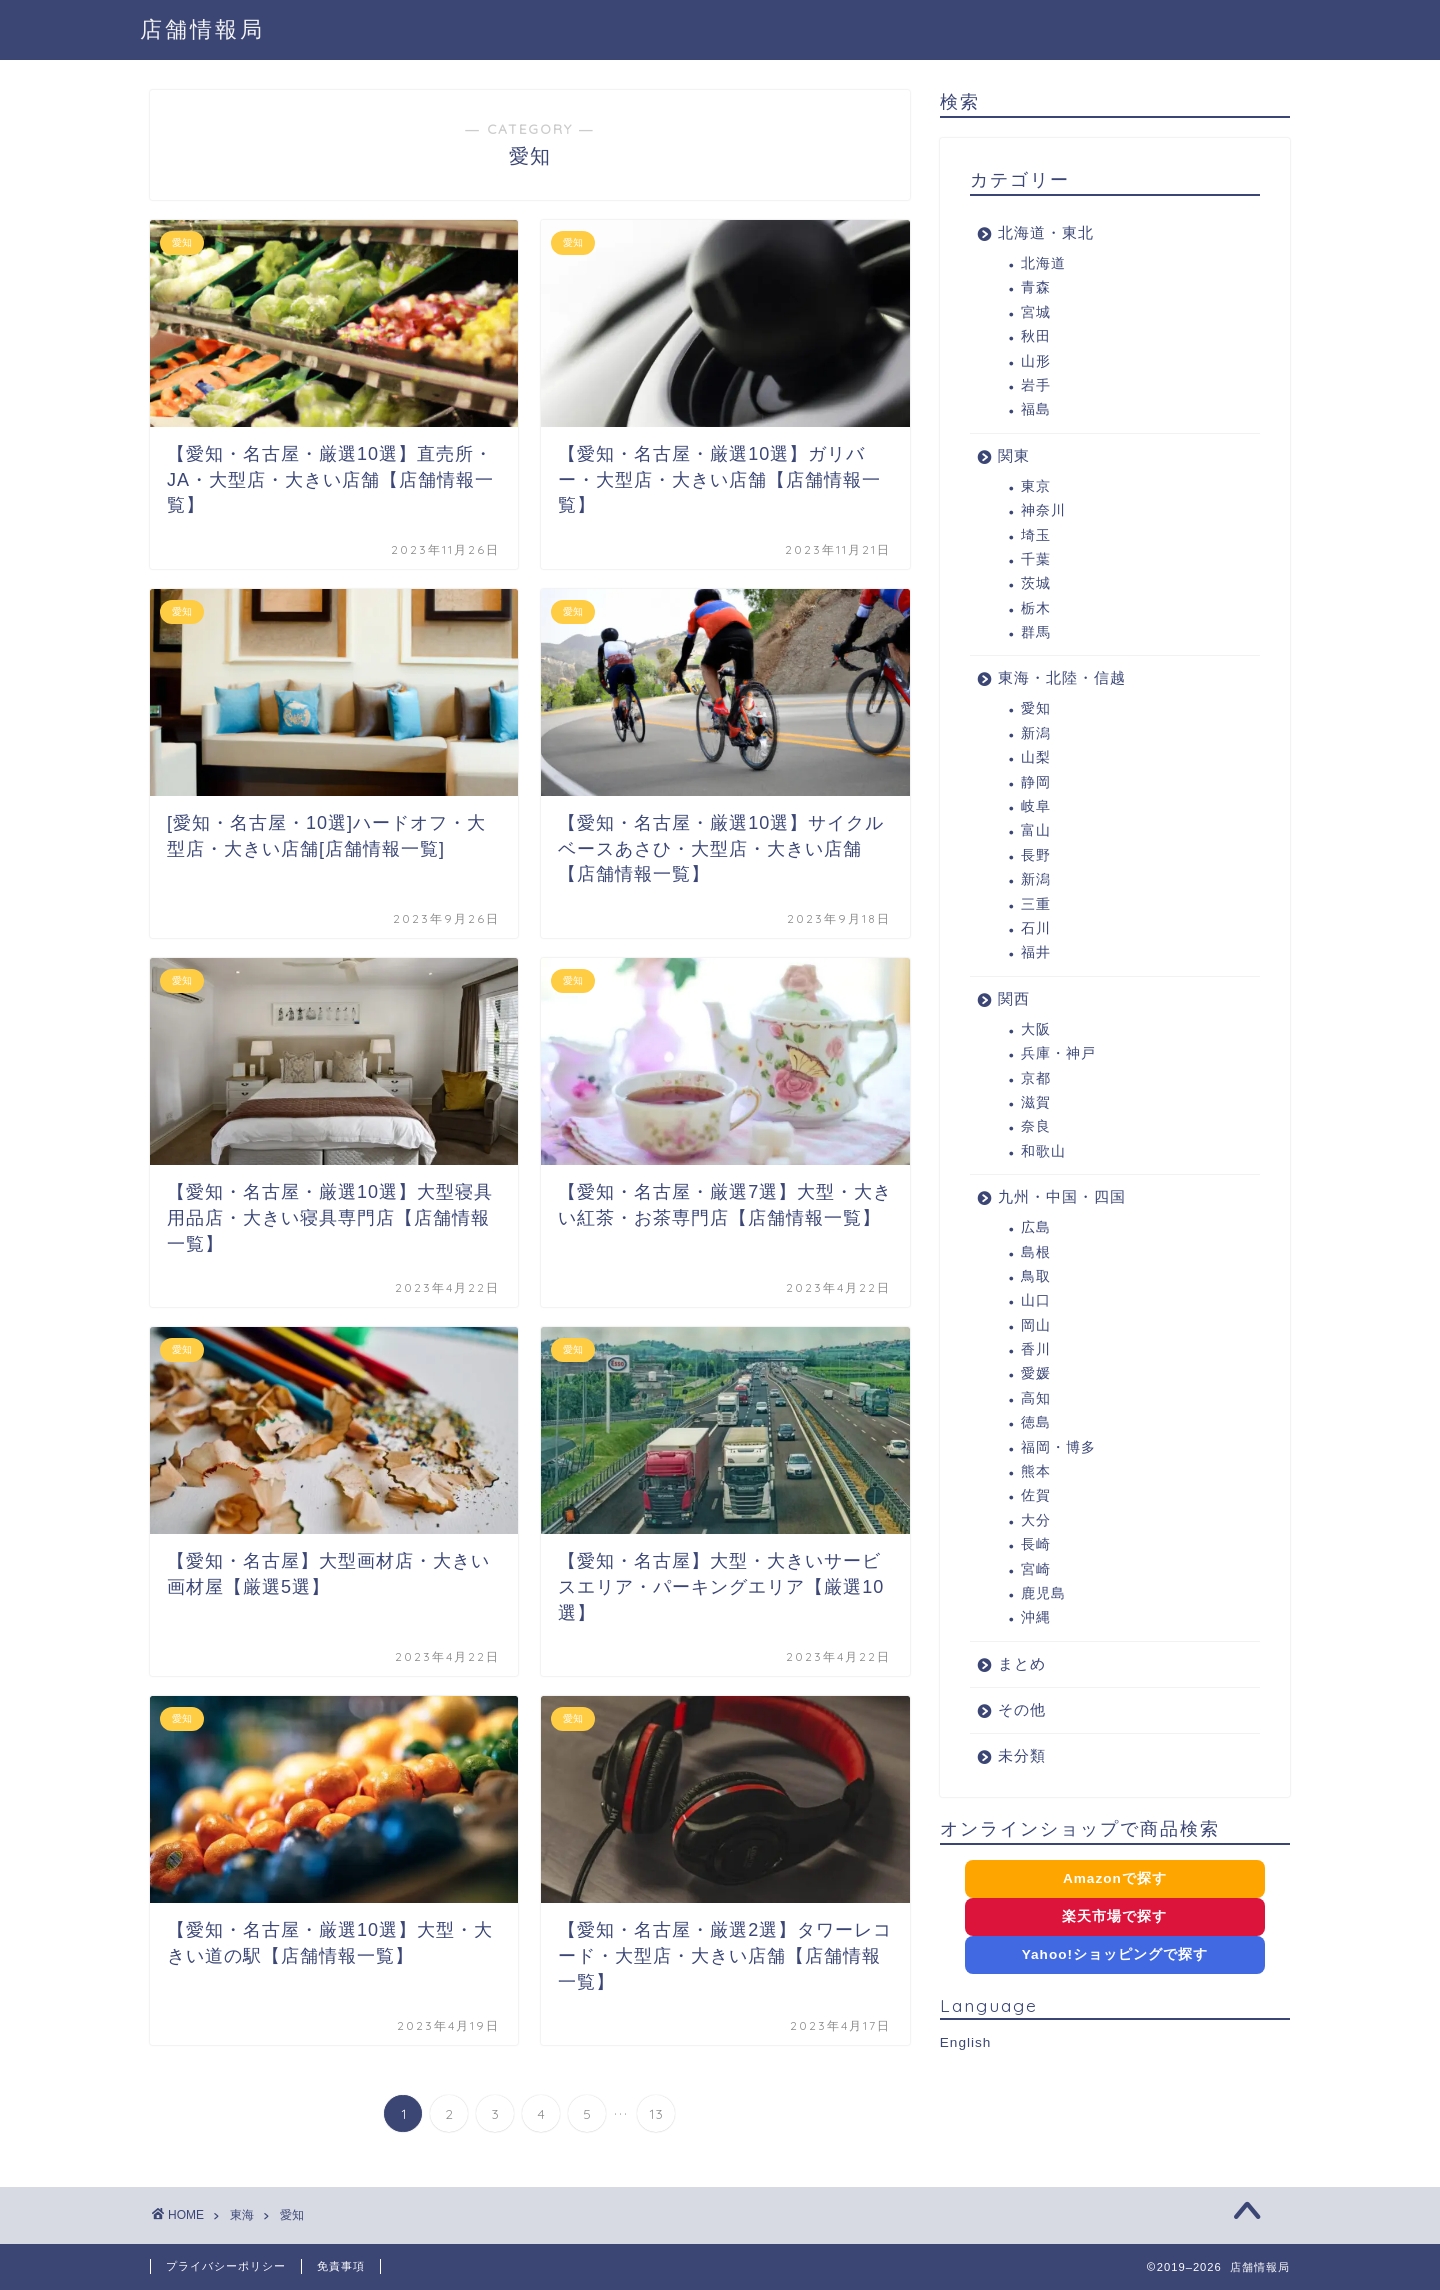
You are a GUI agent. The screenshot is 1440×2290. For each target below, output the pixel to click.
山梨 (1036, 757)
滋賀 (1036, 1102)
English (966, 2042)
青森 (1036, 287)
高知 (1036, 1398)
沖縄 (1036, 1617)
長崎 (1036, 1544)
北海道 (1043, 263)
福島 (1036, 409)
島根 (1036, 1252)
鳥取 (1036, 1276)
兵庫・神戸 (1058, 1053)
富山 (1036, 830)
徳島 (1036, 1422)
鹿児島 (1043, 1593)
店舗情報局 (202, 28)
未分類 (1022, 1755)
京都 (1036, 1078)
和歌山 (1043, 1151)
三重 (1036, 904)
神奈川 (1043, 510)
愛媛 (1036, 1373)
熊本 (1036, 1471)
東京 (1036, 486)
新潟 (1036, 733)
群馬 (1036, 632)
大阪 (1036, 1029)
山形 (1036, 361)
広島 (1036, 1227)
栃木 (1036, 608)
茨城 (1036, 583)
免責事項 (341, 2266)
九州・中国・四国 (1062, 1196)
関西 (1014, 998)
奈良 (1036, 1126)
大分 (1036, 1520)
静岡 (1036, 782)
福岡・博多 (1058, 1447)
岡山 (1036, 1325)
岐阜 (1036, 806)
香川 (1036, 1349)
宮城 (1036, 312)
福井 (1036, 952)
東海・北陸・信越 (1062, 677)
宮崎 (1036, 1569)
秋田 (1036, 336)
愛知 (1036, 708)
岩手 (1036, 385)
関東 (1014, 455)
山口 (1036, 1300)
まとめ (1022, 1663)
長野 (1036, 855)
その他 (1022, 1709)
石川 (1036, 928)
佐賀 (1036, 1495)
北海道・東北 (1046, 232)
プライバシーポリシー (226, 2266)
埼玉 (1036, 535)
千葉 (1036, 559)
